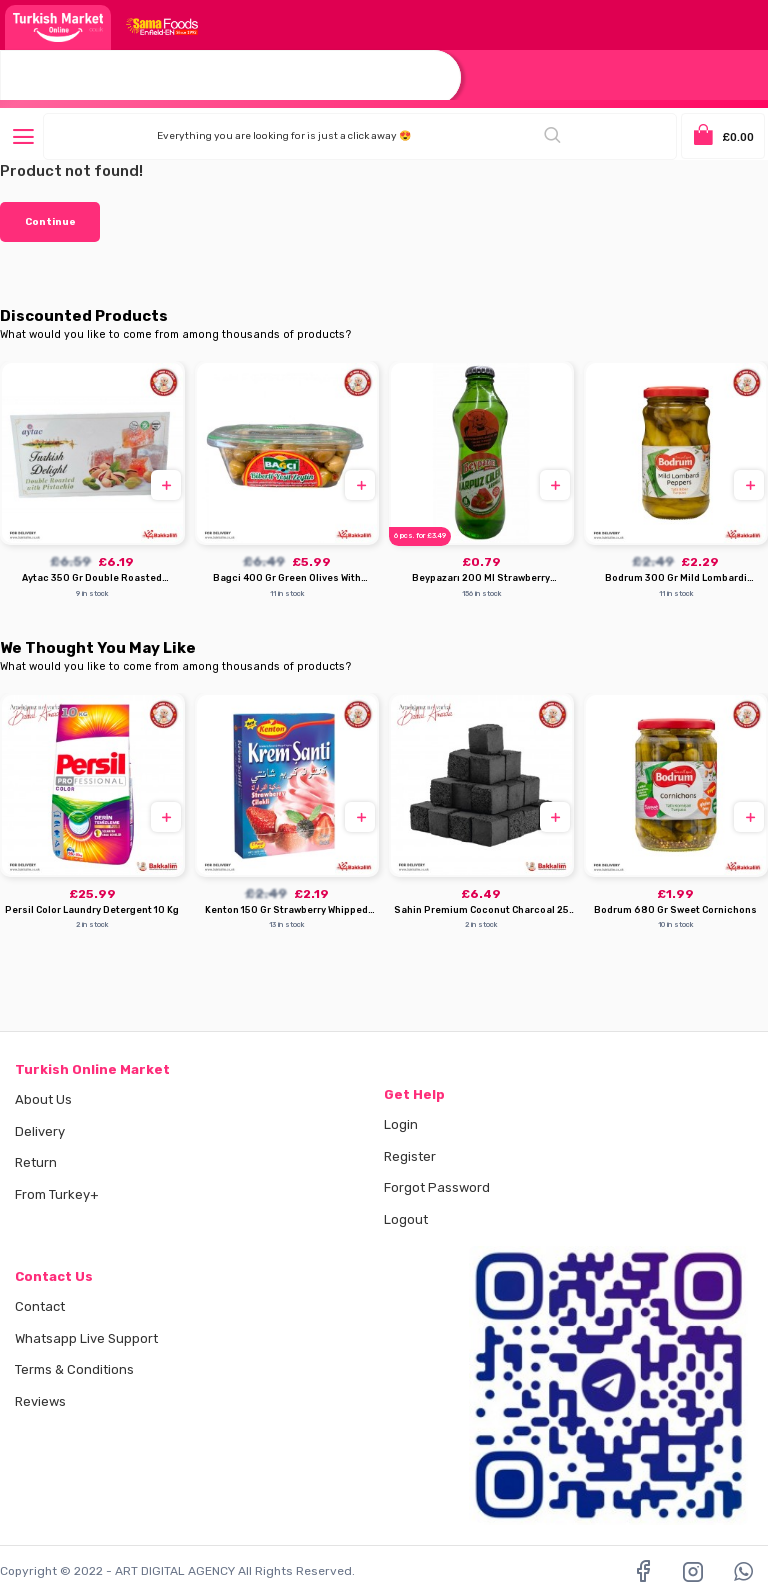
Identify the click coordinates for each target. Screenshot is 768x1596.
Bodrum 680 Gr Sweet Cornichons (675, 910)
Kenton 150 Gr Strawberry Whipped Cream (286, 911)
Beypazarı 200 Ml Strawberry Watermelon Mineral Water (481, 579)
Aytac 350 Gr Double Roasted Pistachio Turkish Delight (92, 579)
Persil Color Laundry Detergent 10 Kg (92, 910)
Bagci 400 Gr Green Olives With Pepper (287, 579)
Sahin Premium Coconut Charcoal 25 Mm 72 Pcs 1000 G (481, 911)
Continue (50, 222)
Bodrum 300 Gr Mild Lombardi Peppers (676, 579)
